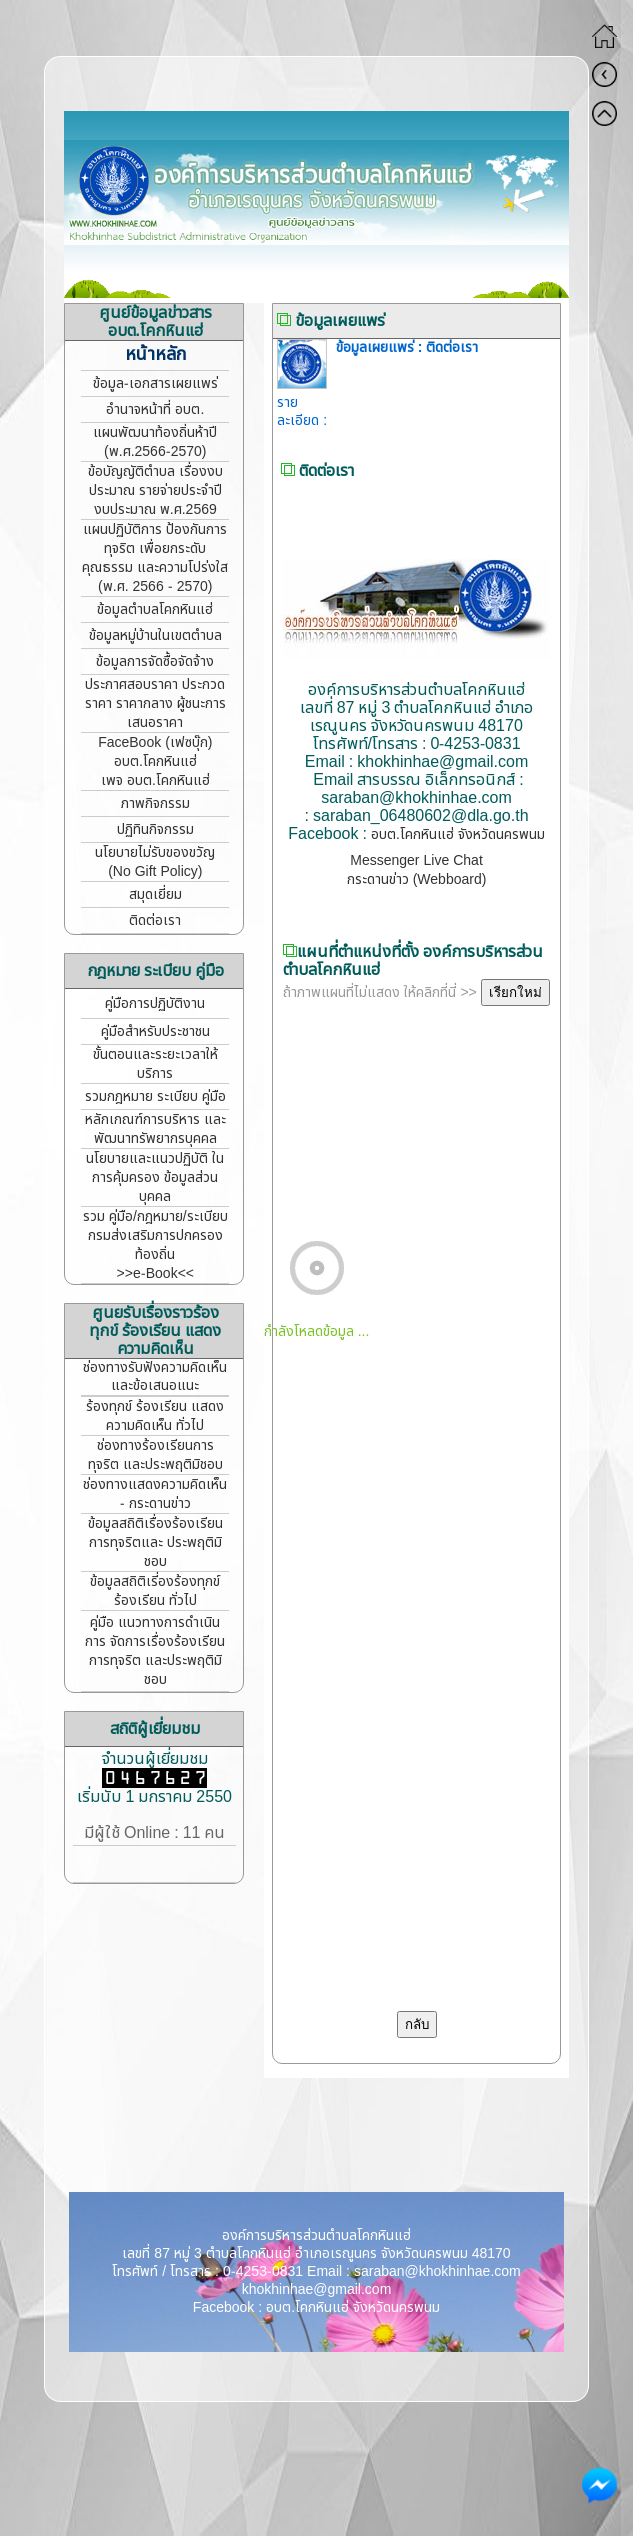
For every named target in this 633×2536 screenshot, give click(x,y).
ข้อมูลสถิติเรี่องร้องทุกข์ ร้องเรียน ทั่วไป (155, 1591)
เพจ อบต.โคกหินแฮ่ (155, 780)
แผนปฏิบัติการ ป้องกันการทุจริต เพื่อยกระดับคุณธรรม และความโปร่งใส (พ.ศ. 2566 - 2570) (155, 558)
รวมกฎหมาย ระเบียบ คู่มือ (155, 1096)
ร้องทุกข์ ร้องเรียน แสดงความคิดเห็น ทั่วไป (155, 1416)
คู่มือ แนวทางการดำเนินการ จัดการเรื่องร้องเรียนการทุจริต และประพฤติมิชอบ (155, 1651)
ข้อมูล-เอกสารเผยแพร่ (155, 383)
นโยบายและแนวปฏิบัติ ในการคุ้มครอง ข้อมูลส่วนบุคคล (155, 1177)
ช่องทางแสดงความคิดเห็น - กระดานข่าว (155, 1494)
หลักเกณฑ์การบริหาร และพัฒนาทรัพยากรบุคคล (155, 1129)
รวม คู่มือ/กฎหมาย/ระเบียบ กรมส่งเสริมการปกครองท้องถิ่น (155, 1235)
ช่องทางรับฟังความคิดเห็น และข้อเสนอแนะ (155, 1376)
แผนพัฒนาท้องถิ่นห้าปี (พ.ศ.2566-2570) (155, 442)
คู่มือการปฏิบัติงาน (155, 1003)
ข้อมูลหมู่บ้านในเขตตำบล (155, 635)
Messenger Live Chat (416, 860)
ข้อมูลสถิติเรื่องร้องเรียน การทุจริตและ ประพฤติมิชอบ (155, 1542)
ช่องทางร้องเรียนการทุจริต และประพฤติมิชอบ (155, 1455)
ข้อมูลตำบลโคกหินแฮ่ (155, 609)
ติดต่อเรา (155, 920)
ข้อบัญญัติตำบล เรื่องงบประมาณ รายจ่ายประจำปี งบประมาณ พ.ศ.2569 (155, 490)
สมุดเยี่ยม (155, 894)
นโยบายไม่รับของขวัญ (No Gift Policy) (155, 862)
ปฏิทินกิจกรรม (155, 829)
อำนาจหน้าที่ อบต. (155, 409)
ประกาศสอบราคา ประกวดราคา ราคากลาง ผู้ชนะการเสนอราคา (155, 703)
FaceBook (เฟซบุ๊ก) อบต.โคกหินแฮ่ (155, 752)
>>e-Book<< (155, 1273)
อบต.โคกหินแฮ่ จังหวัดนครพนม (458, 834)
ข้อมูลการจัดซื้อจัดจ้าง (155, 661)
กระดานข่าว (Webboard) (417, 879)
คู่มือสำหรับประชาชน (155, 1031)
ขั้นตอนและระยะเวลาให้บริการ (155, 1064)
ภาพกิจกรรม (155, 803)
